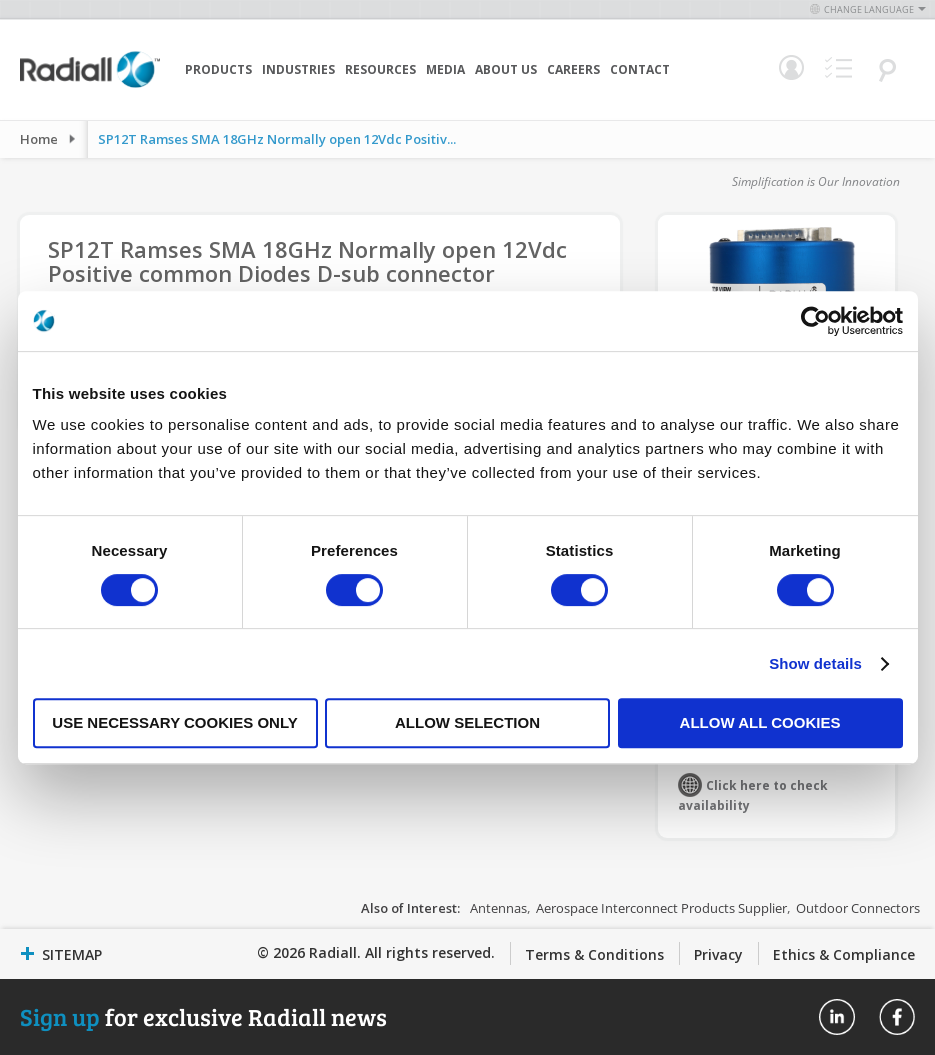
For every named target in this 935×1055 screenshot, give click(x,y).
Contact (640, 69)
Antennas (498, 908)
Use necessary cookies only (174, 722)
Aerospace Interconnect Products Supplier (661, 908)
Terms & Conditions (594, 954)
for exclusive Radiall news (203, 1016)
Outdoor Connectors (858, 908)
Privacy (718, 954)
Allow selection (467, 722)
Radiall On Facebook (897, 1017)
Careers (573, 69)
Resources (380, 69)
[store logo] (90, 85)
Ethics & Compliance (844, 954)
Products (218, 69)
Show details (815, 663)
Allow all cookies (760, 722)
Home (39, 139)
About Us (506, 69)
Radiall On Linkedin (837, 1017)
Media (445, 69)
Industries (298, 69)
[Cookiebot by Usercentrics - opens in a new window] (815, 321)
